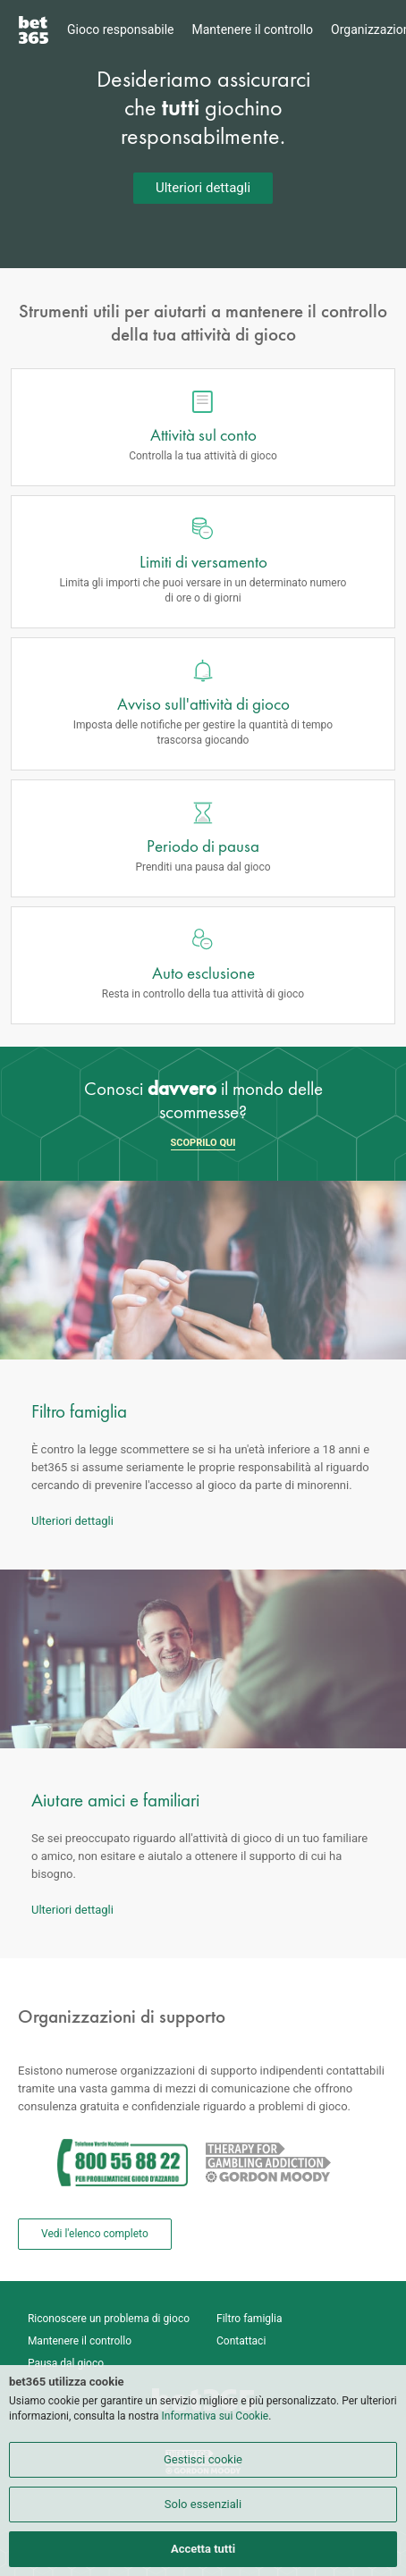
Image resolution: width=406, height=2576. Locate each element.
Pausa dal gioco (66, 2363)
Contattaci (241, 2341)
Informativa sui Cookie (215, 2416)
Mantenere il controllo (253, 29)
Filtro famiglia (249, 2318)
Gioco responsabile (120, 29)
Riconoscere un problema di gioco (109, 2318)
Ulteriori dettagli (203, 188)
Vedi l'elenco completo (94, 2233)
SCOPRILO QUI (203, 1143)
